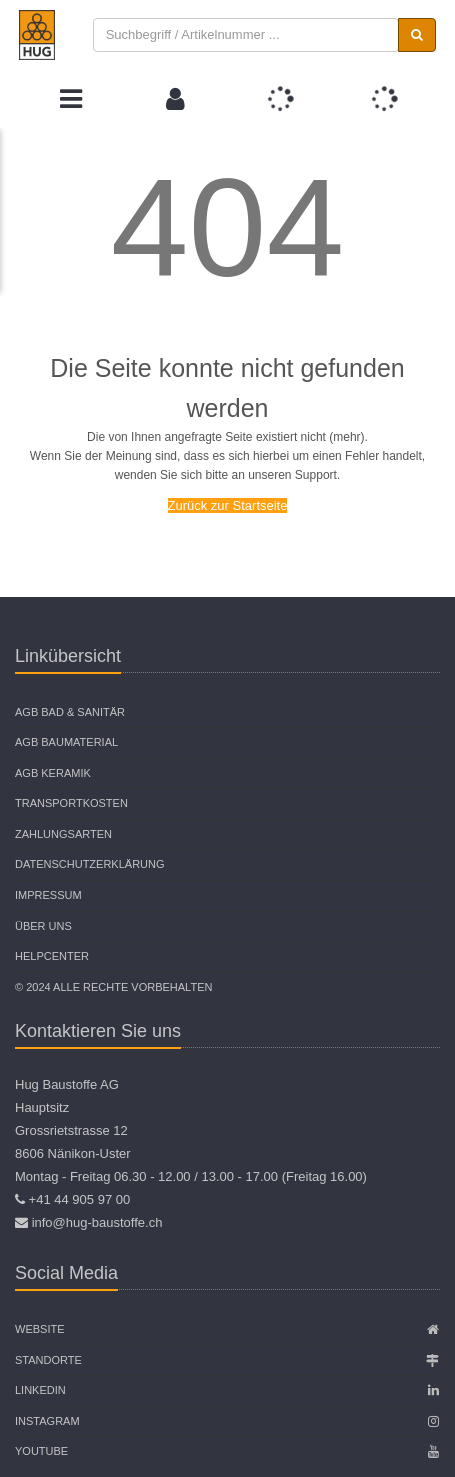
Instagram (47, 1421)
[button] (175, 99)
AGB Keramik (53, 773)
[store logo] (37, 35)
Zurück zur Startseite (228, 505)
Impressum (48, 895)
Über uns (43, 926)
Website (40, 1329)
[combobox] (246, 35)
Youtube (41, 1451)
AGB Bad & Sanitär (70, 712)
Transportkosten (71, 803)
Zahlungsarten (63, 834)
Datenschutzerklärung (90, 864)
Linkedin (40, 1390)
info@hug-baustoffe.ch (97, 1222)
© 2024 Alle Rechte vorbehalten (113, 987)
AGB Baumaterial (66, 742)
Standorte (48, 1360)
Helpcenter (52, 956)
